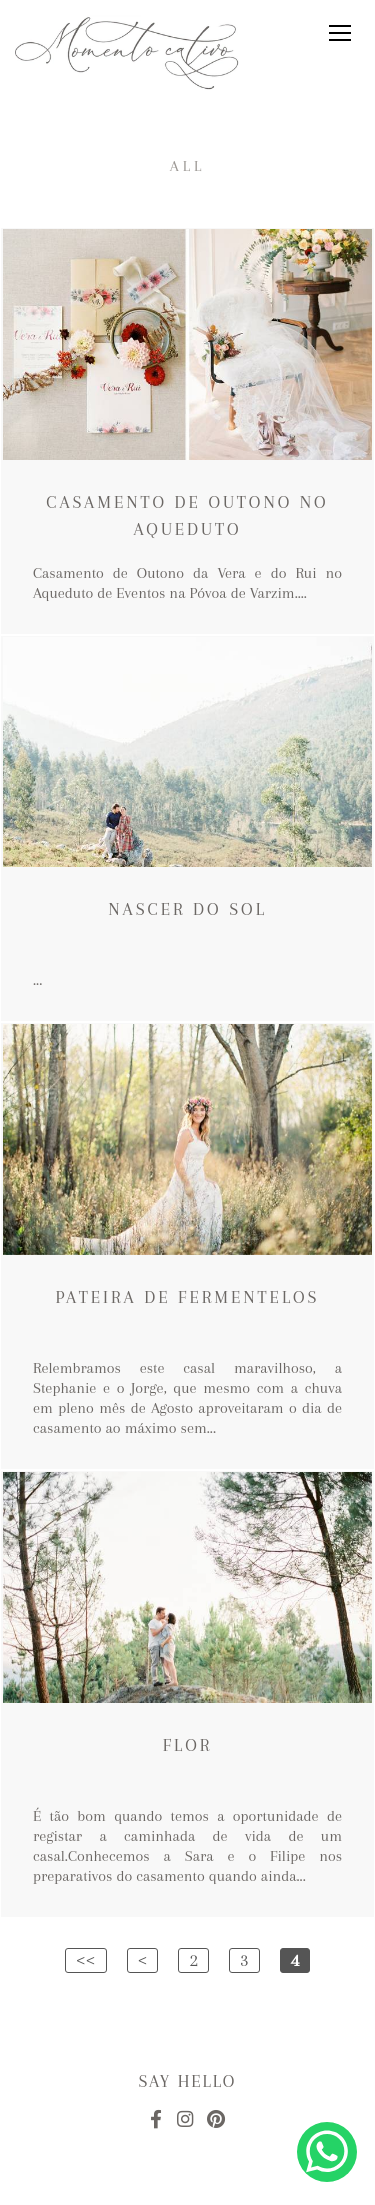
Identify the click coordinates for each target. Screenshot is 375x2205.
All (188, 166)
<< (86, 1960)
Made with (187, 2188)
